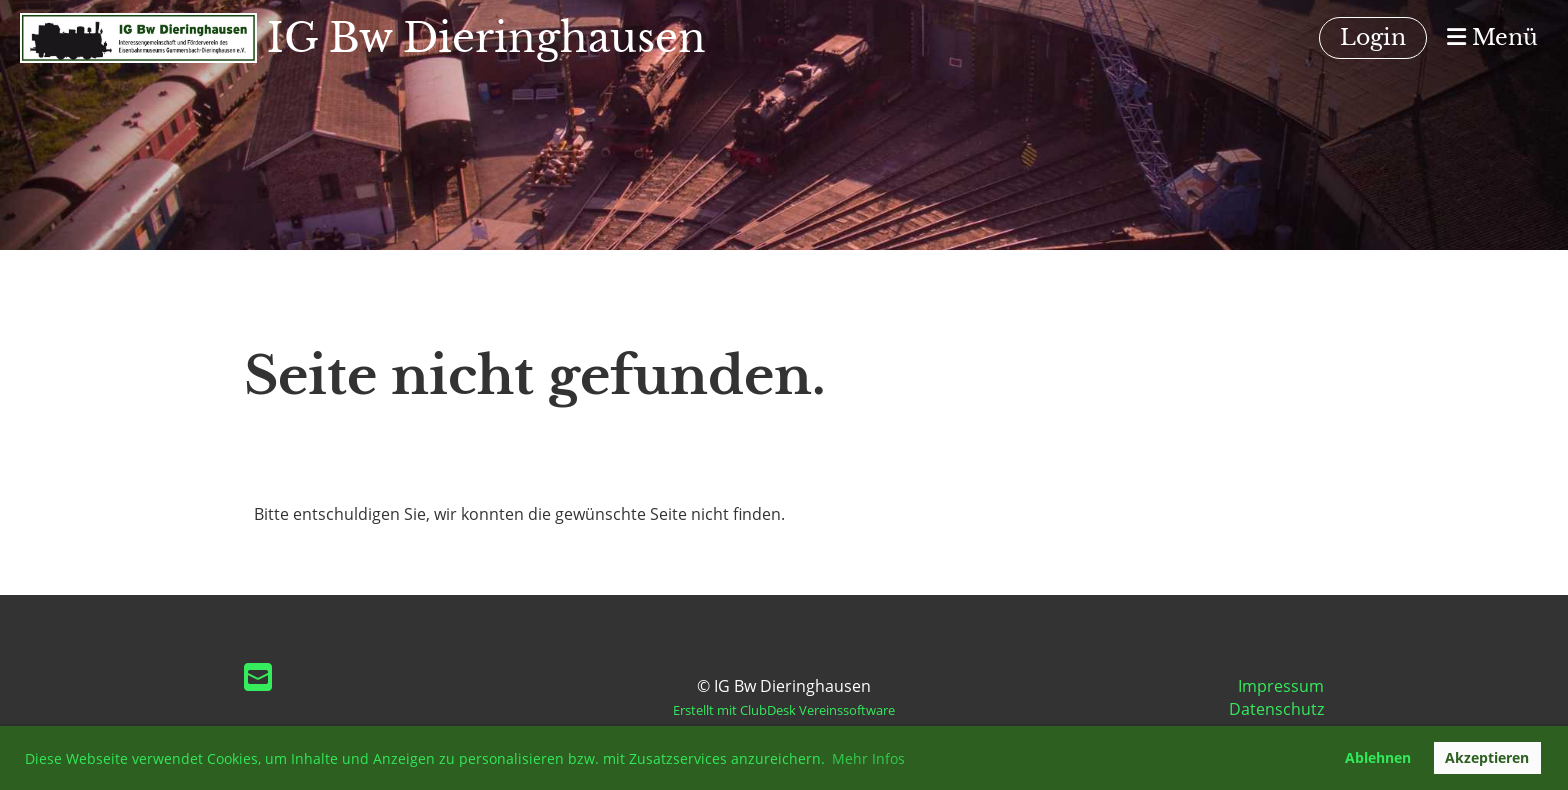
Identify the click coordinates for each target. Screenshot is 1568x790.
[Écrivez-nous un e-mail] (258, 676)
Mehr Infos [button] (868, 758)
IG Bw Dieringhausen (486, 38)
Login (1373, 37)
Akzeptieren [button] (1487, 757)
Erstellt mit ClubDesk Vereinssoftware (784, 710)
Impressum (1281, 686)
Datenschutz (1276, 709)
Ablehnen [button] (1378, 757)
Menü (1492, 37)
